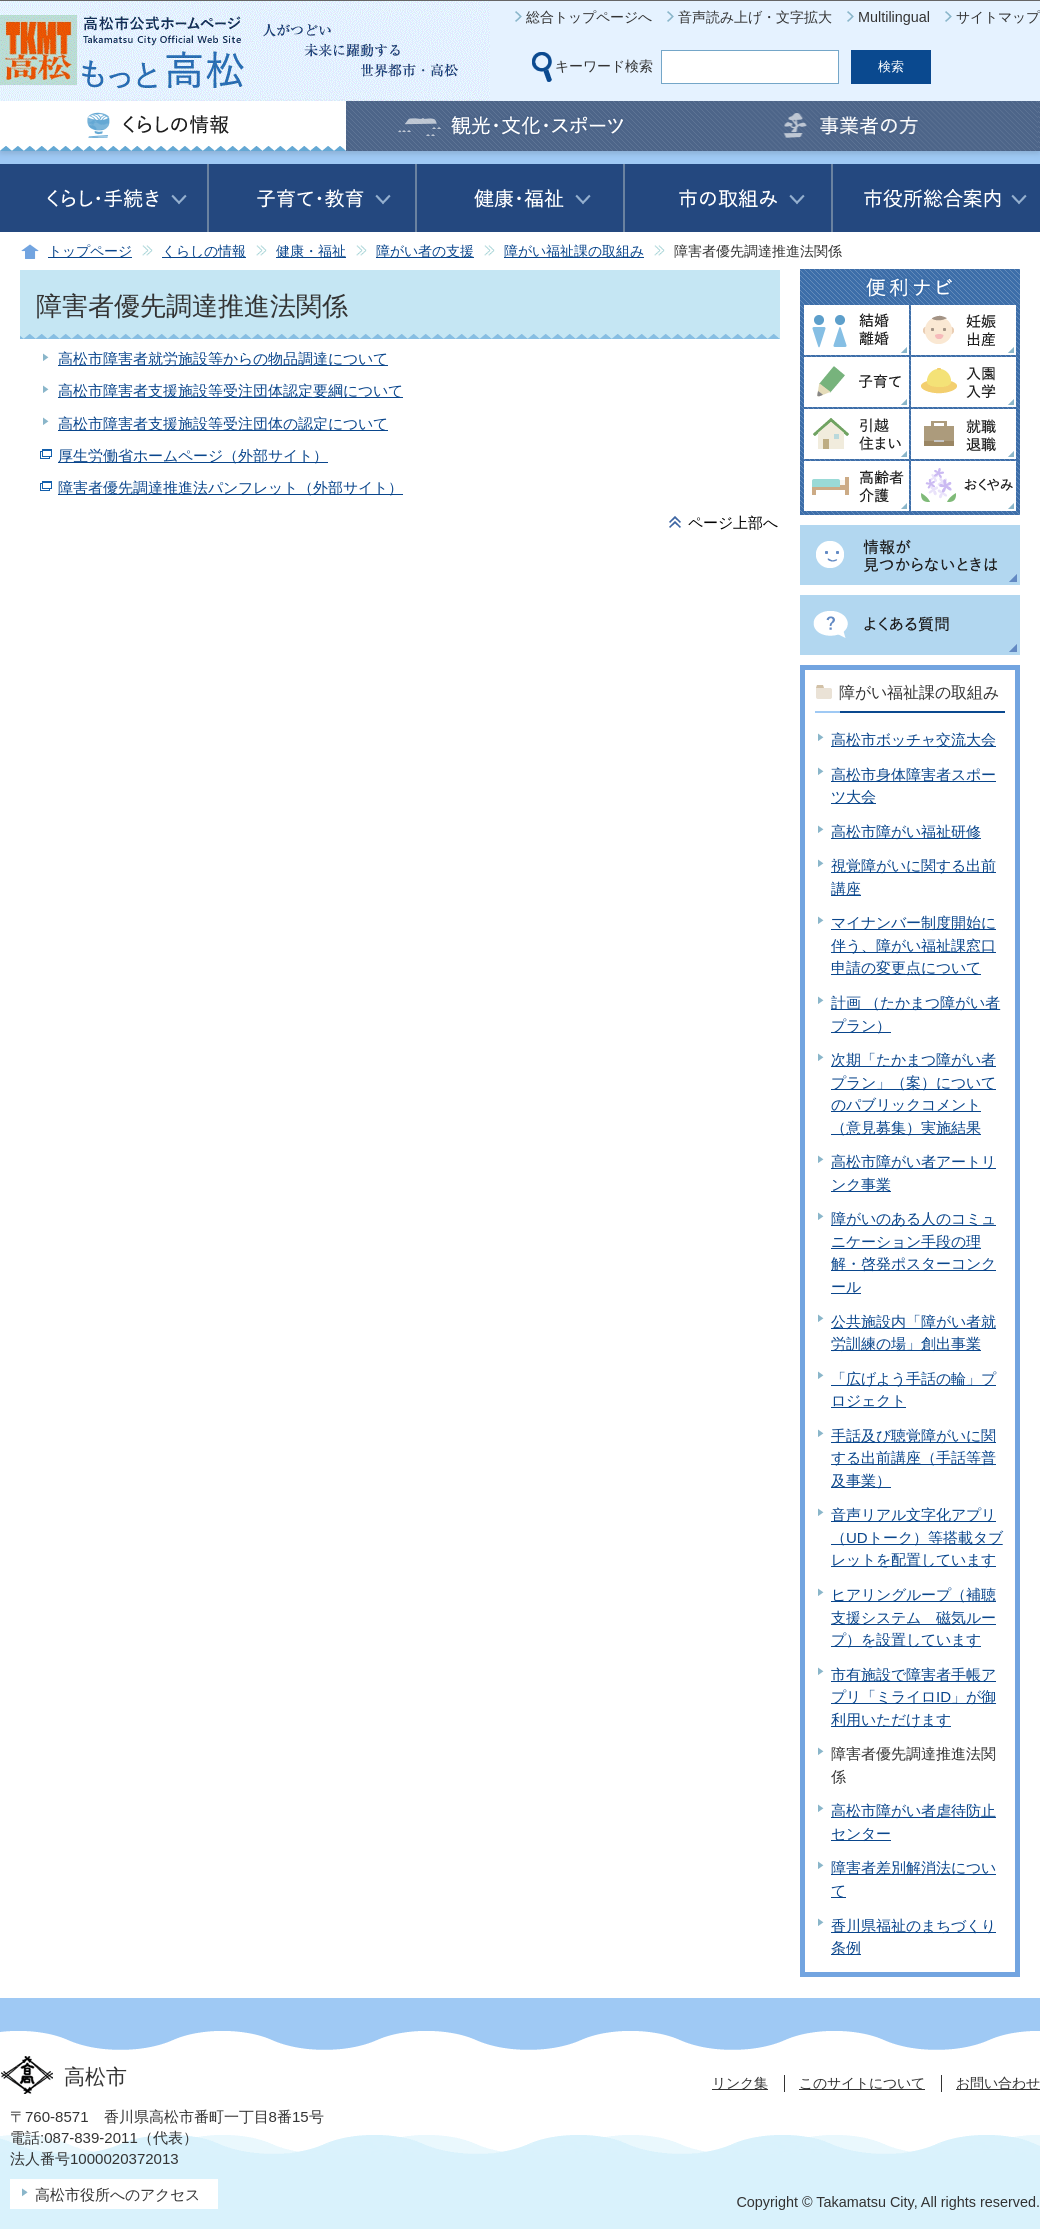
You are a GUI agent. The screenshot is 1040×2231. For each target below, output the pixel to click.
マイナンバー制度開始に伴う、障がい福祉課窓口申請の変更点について (913, 945)
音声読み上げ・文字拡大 (755, 17)
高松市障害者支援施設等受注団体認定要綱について (230, 390)
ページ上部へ (733, 522)
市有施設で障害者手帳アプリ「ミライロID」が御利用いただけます (913, 1697)
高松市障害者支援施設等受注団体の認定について (223, 423)
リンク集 (740, 2083)
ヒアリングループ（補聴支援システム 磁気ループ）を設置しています (913, 1617)
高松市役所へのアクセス (117, 2194)
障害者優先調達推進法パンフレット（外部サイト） (230, 487)
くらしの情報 (204, 251)
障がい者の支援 (425, 251)
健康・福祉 (311, 251)
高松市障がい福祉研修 (906, 831)
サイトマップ (998, 17)
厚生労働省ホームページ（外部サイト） (193, 455)
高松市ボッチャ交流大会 (913, 739)
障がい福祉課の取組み (574, 251)
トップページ (90, 251)
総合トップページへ (589, 17)
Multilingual (894, 17)
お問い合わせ (998, 2083)
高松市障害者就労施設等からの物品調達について (223, 358)
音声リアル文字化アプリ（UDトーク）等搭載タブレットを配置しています (917, 1537)
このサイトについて (862, 2083)
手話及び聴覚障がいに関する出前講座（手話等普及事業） (913, 1458)
